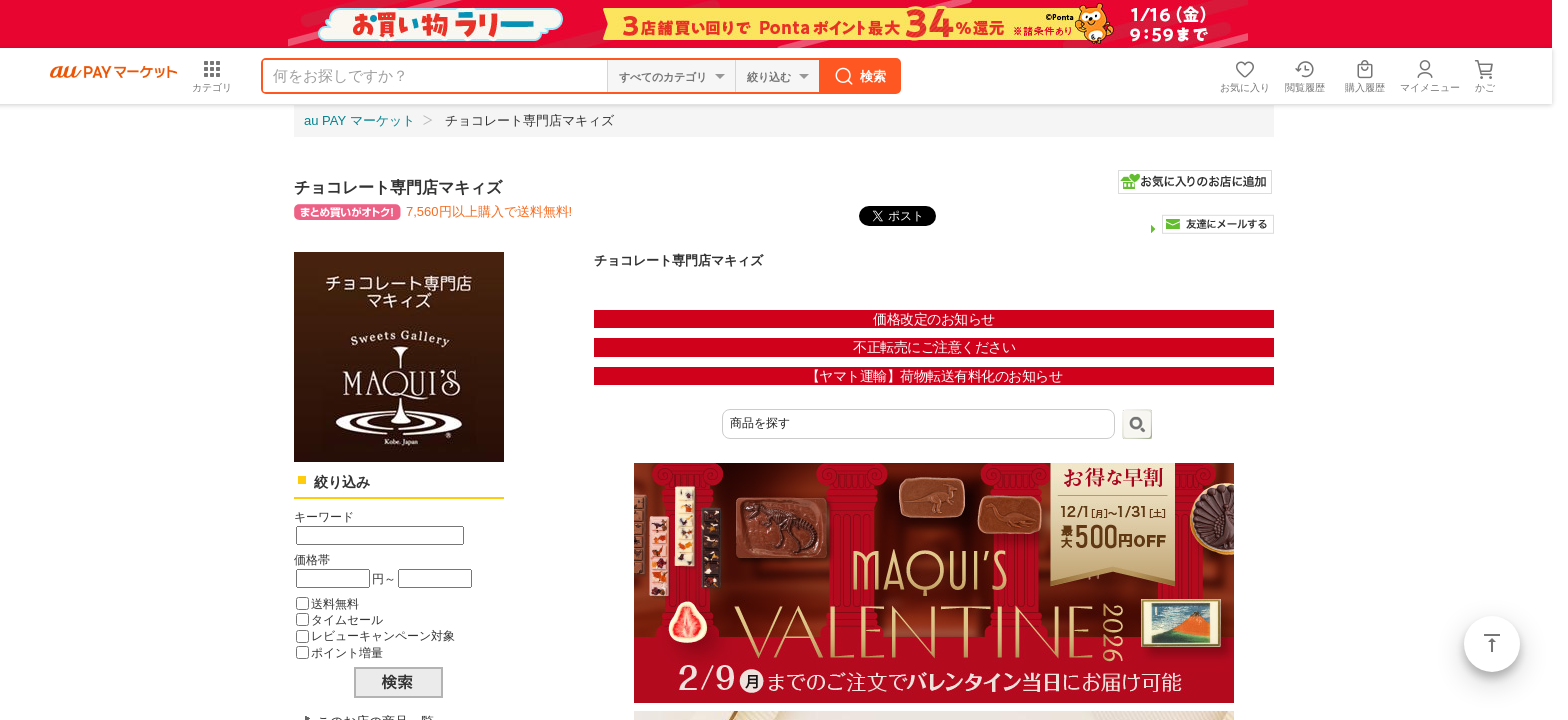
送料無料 (335, 603)
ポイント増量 (347, 652)
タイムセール (347, 619)
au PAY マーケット (359, 120)
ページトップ (1492, 644)
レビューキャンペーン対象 (383, 635)
